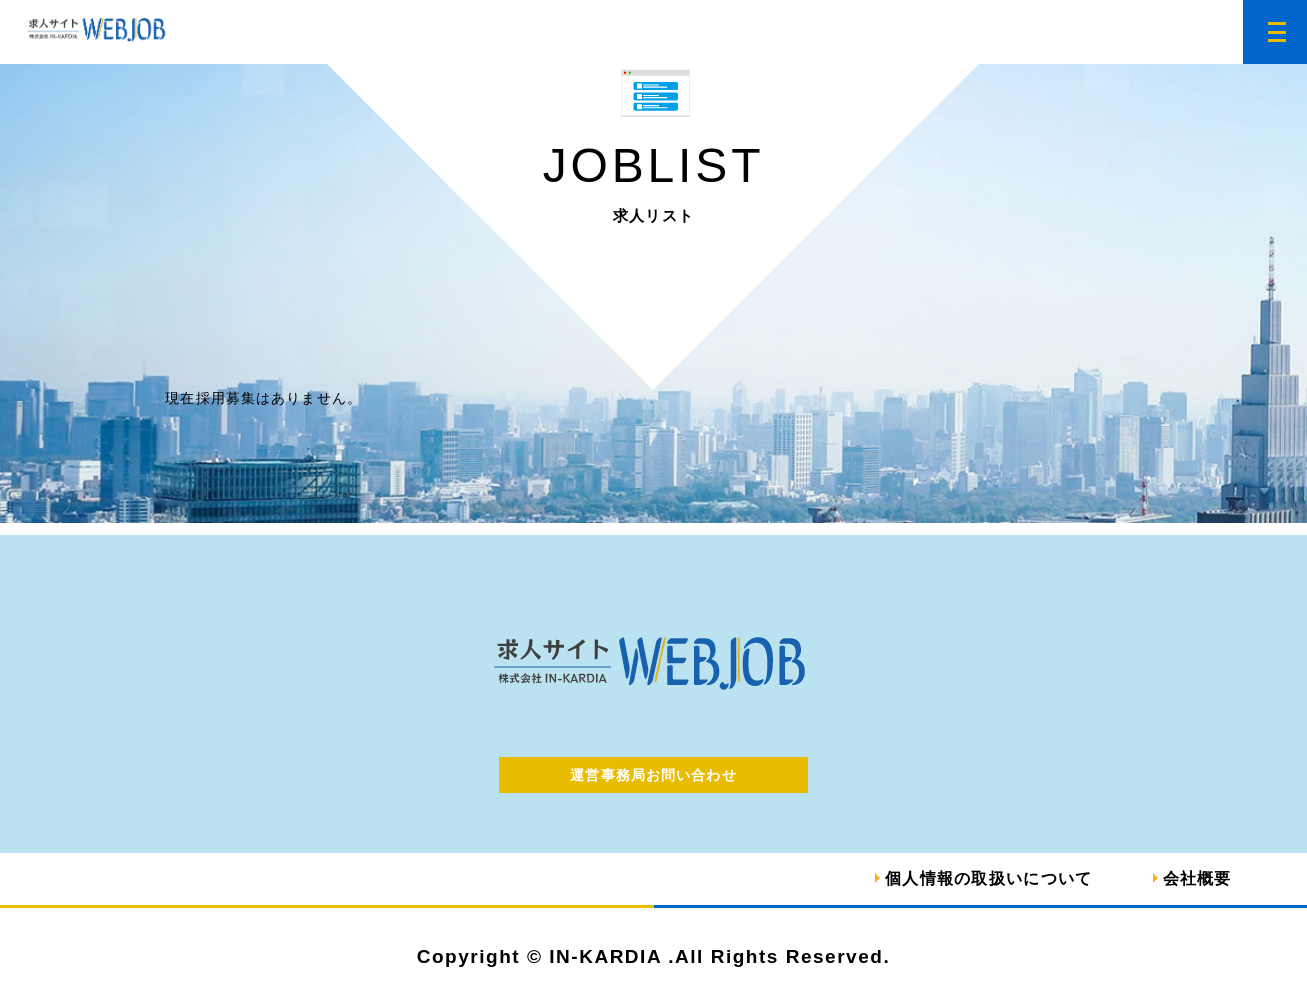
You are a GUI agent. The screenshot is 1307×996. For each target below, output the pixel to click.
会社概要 (1197, 878)
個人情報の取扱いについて (988, 878)
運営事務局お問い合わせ (653, 775)
